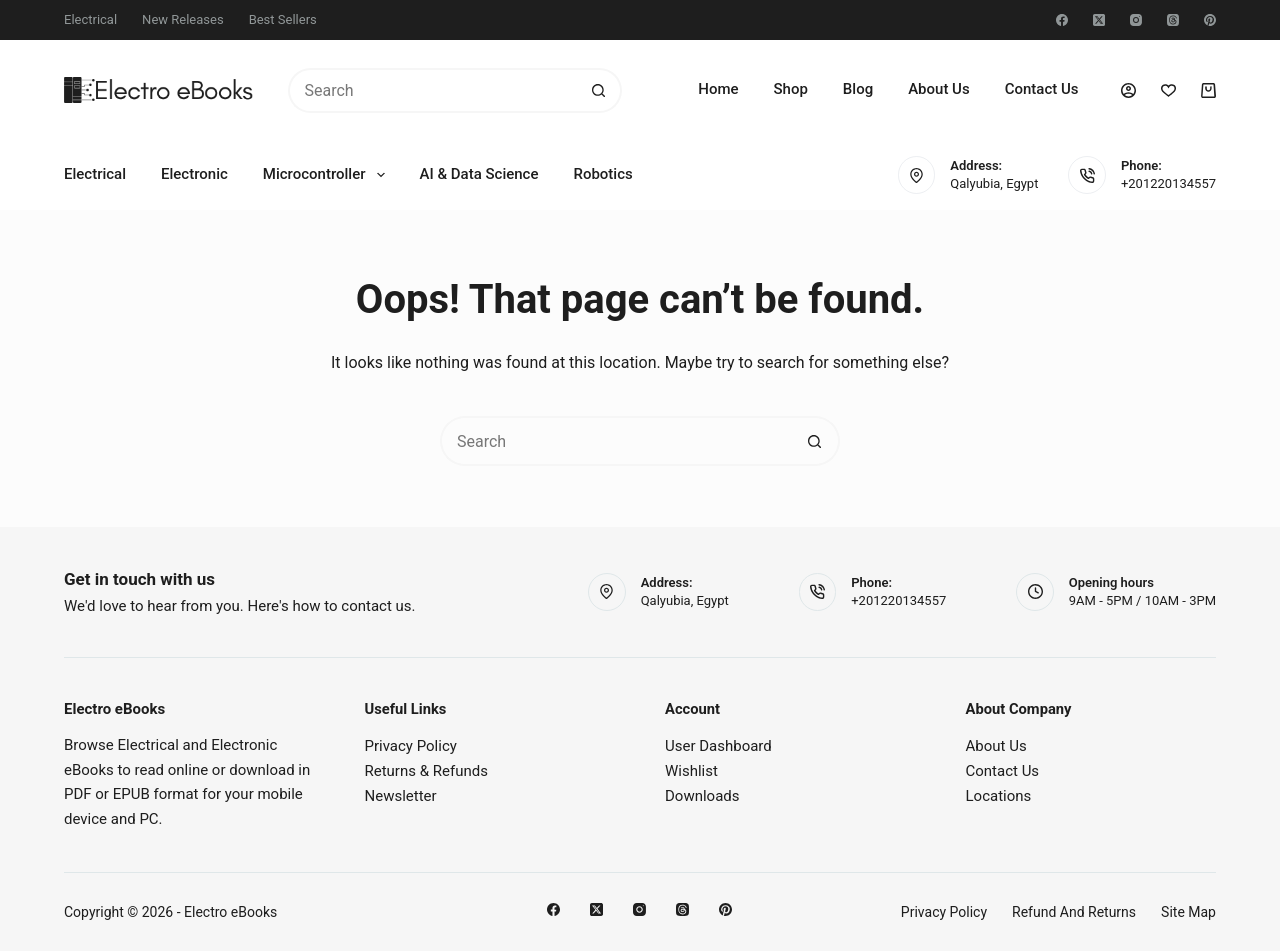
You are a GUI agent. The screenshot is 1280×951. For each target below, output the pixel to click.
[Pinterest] (1210, 20)
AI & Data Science (479, 174)
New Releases (183, 19)
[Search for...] (432, 90)
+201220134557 (1168, 183)
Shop (791, 89)
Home (718, 89)
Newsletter (401, 796)
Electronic (194, 174)
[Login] (1128, 90)
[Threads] (1173, 20)
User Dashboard (718, 746)
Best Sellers (283, 19)
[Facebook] (1062, 20)
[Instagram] (1136, 20)
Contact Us (1042, 89)
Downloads (702, 796)
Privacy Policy (411, 746)
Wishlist (691, 771)
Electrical (90, 19)
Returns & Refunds (426, 771)
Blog (858, 89)
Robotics (602, 174)
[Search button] (599, 90)
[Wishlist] (1168, 90)
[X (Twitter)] (1099, 20)
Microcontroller (328, 175)
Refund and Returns (1074, 912)
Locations (999, 796)
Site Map (1188, 912)
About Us (939, 89)
